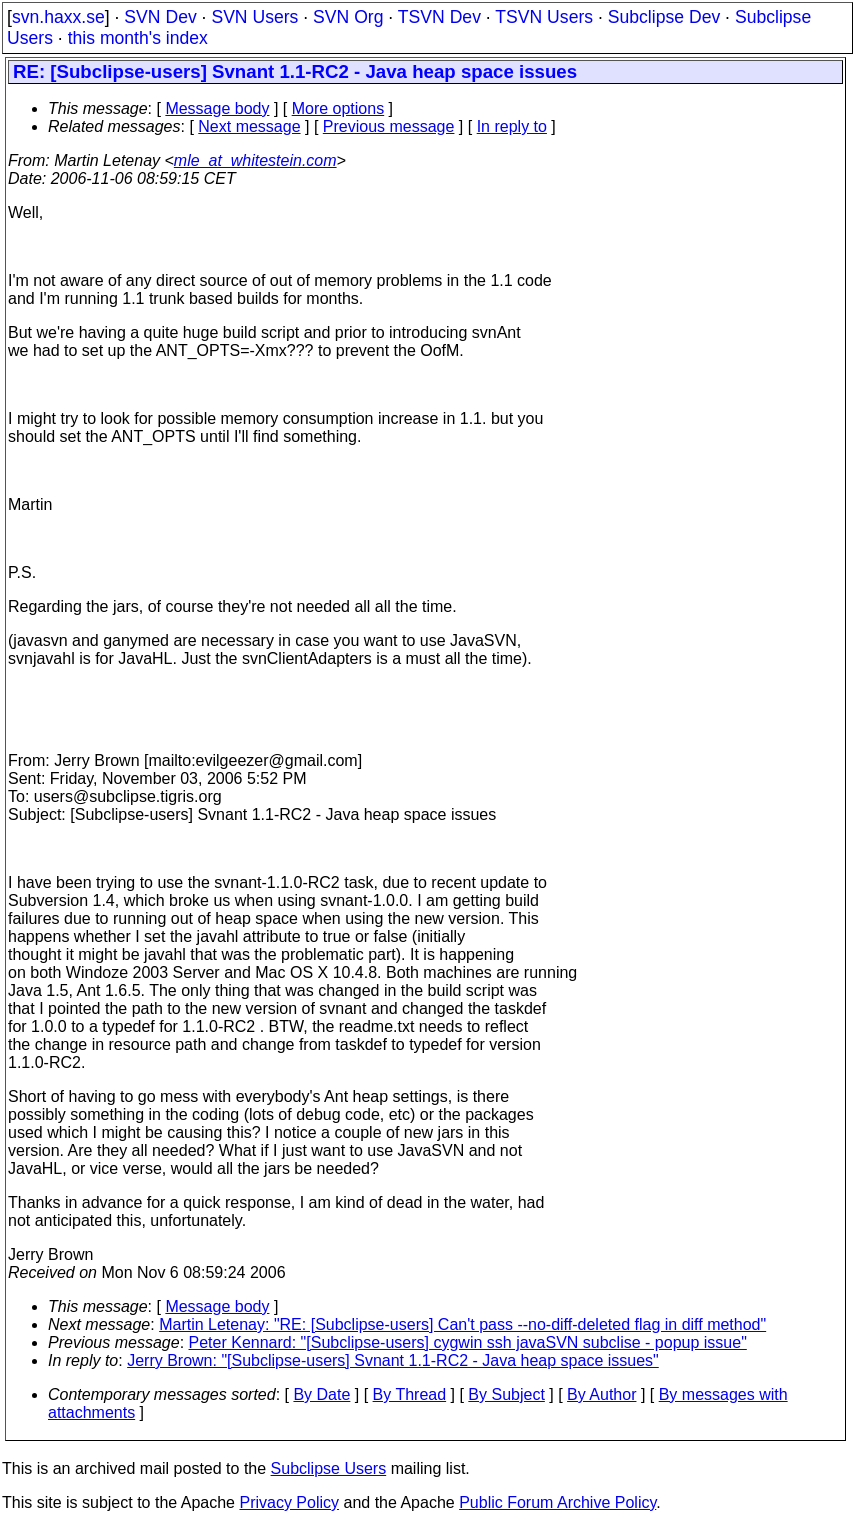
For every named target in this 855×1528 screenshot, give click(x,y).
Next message (249, 126)
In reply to (512, 126)
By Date (321, 1394)
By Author (601, 1394)
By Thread (410, 1394)
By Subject (506, 1394)
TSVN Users (544, 17)
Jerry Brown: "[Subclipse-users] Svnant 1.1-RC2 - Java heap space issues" (393, 1360)
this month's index (138, 38)
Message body (217, 108)
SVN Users (254, 17)
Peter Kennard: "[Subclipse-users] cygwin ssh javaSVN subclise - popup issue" (468, 1342)
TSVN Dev (439, 17)
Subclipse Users (329, 1468)
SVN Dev (160, 17)
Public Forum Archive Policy (557, 1502)
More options (338, 108)
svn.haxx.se (58, 17)
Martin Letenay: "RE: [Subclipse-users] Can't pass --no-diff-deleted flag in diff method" (462, 1324)
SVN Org (348, 17)
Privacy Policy (289, 1502)
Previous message (389, 126)
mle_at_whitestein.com (255, 160)
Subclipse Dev (664, 17)
